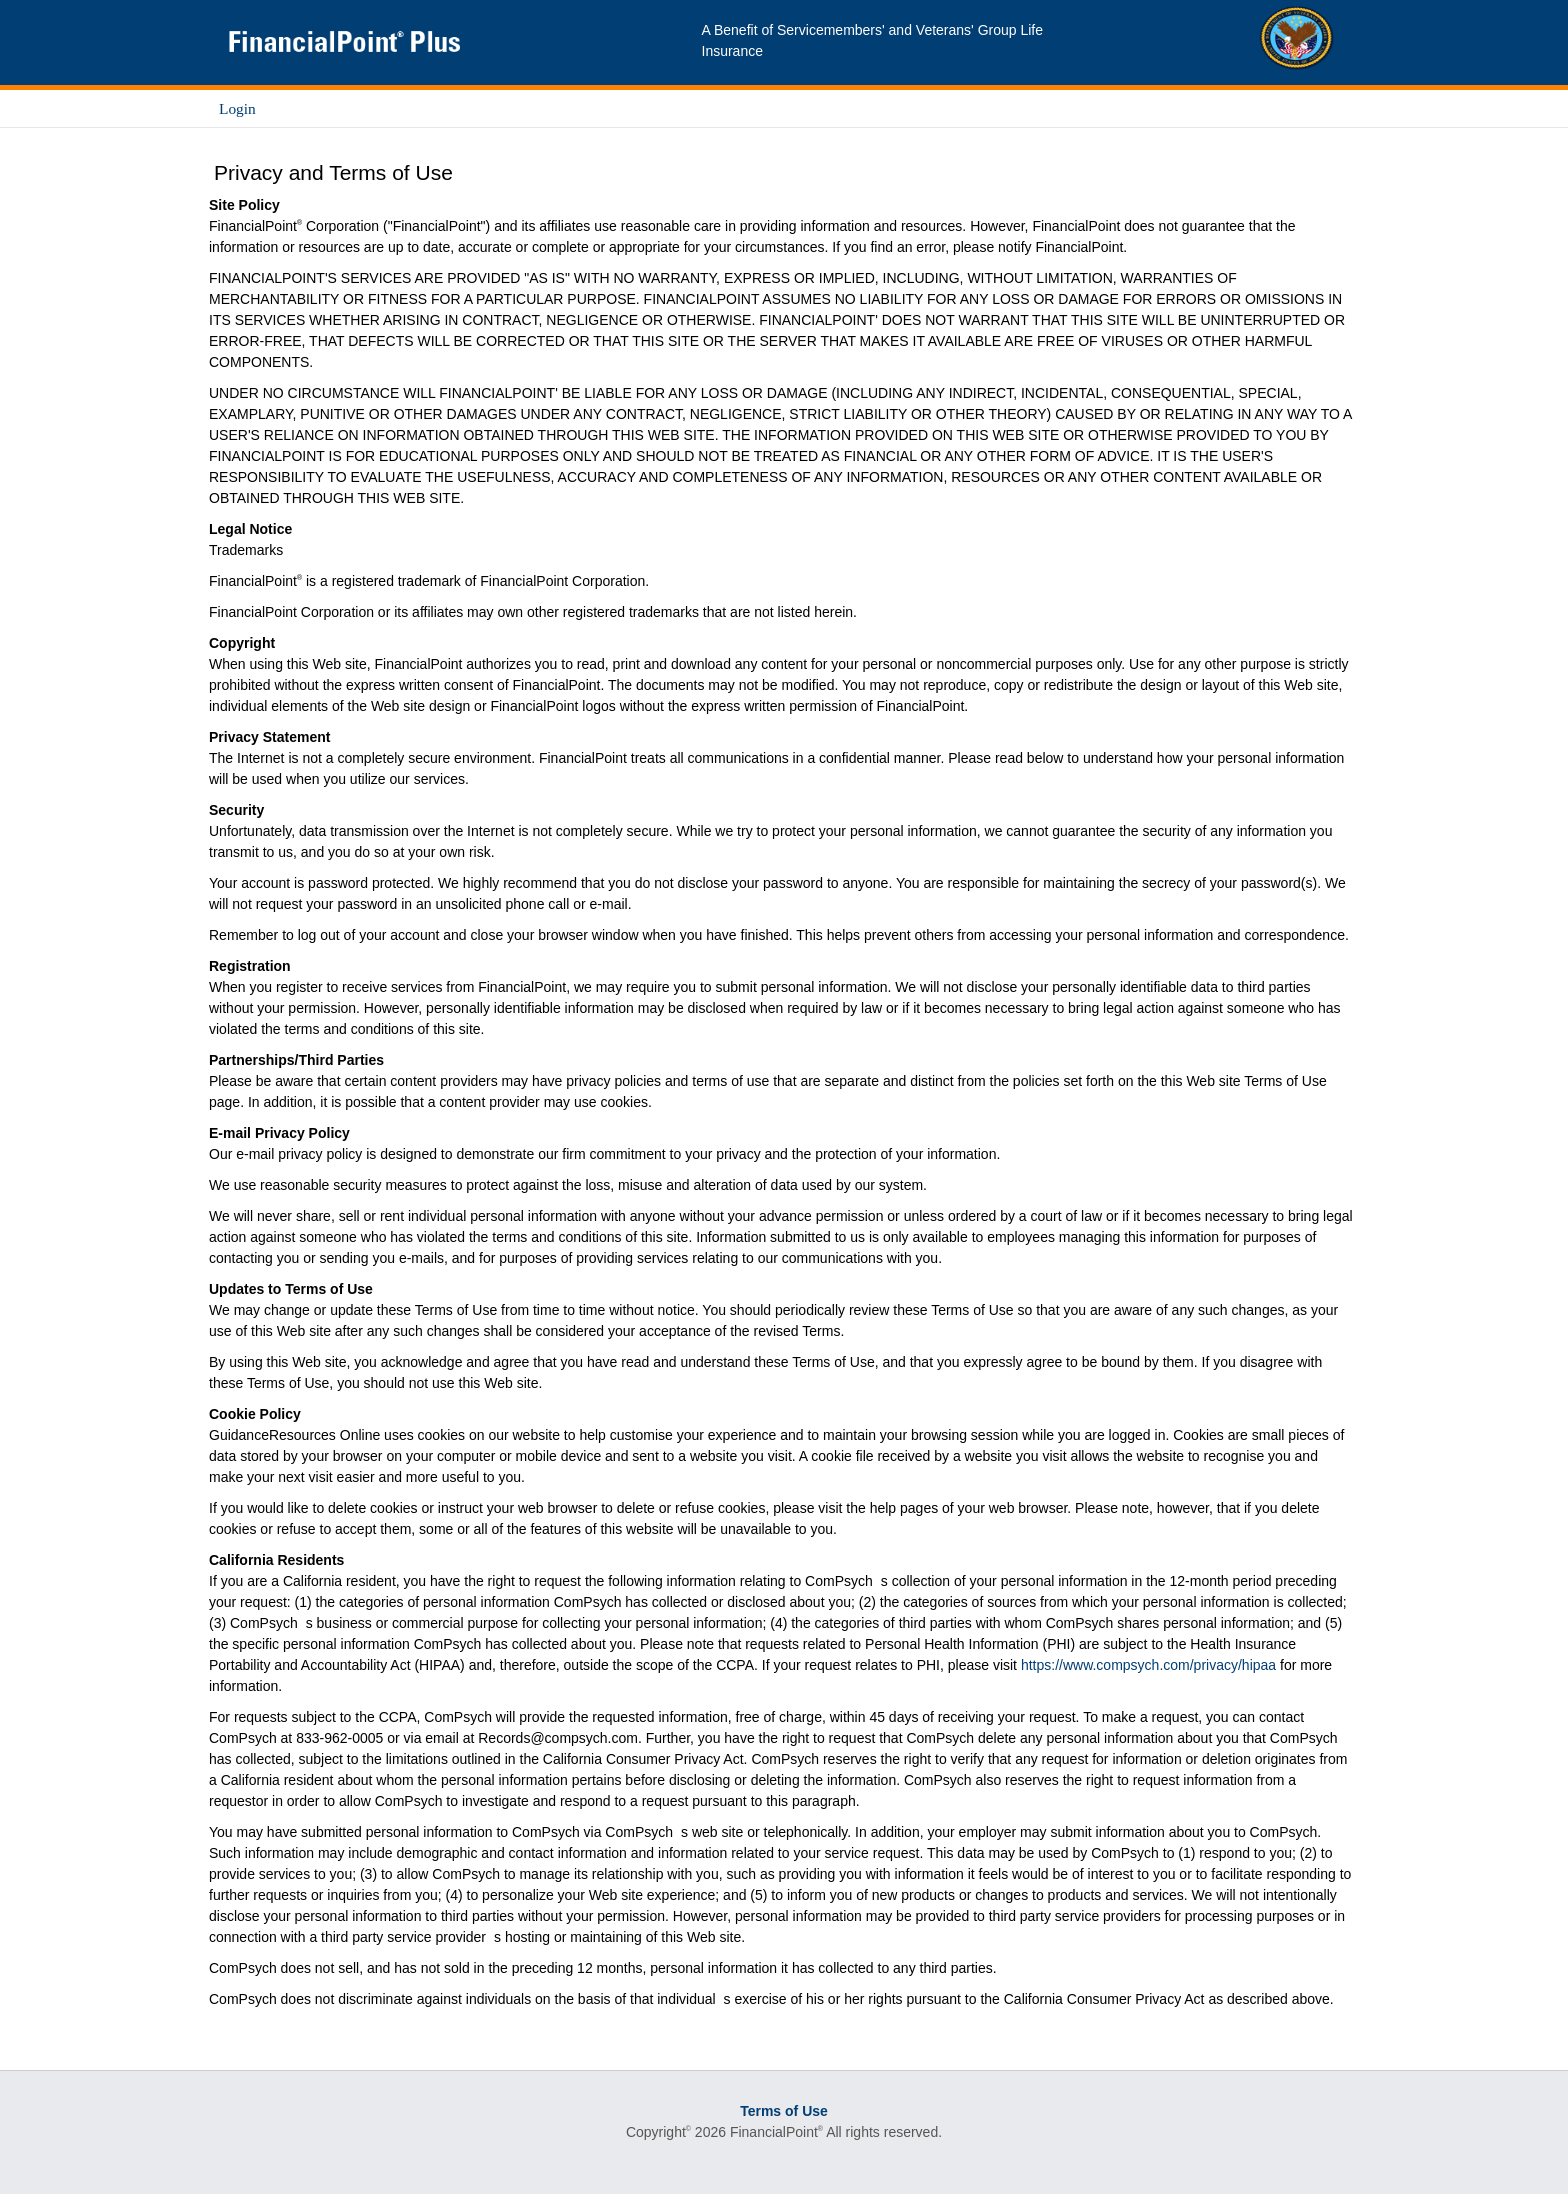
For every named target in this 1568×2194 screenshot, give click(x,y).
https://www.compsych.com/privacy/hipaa (1148, 1665)
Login (237, 108)
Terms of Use (784, 2111)
